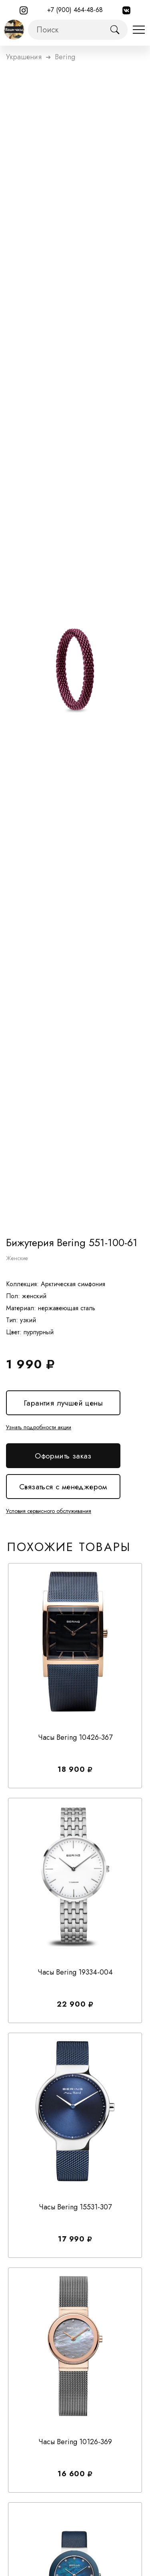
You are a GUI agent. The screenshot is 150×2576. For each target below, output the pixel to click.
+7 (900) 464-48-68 (75, 9)
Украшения (24, 57)
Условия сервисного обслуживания (48, 1511)
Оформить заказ (63, 1455)
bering (65, 57)
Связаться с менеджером (63, 1486)
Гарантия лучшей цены (63, 1403)
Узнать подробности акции (38, 1427)
